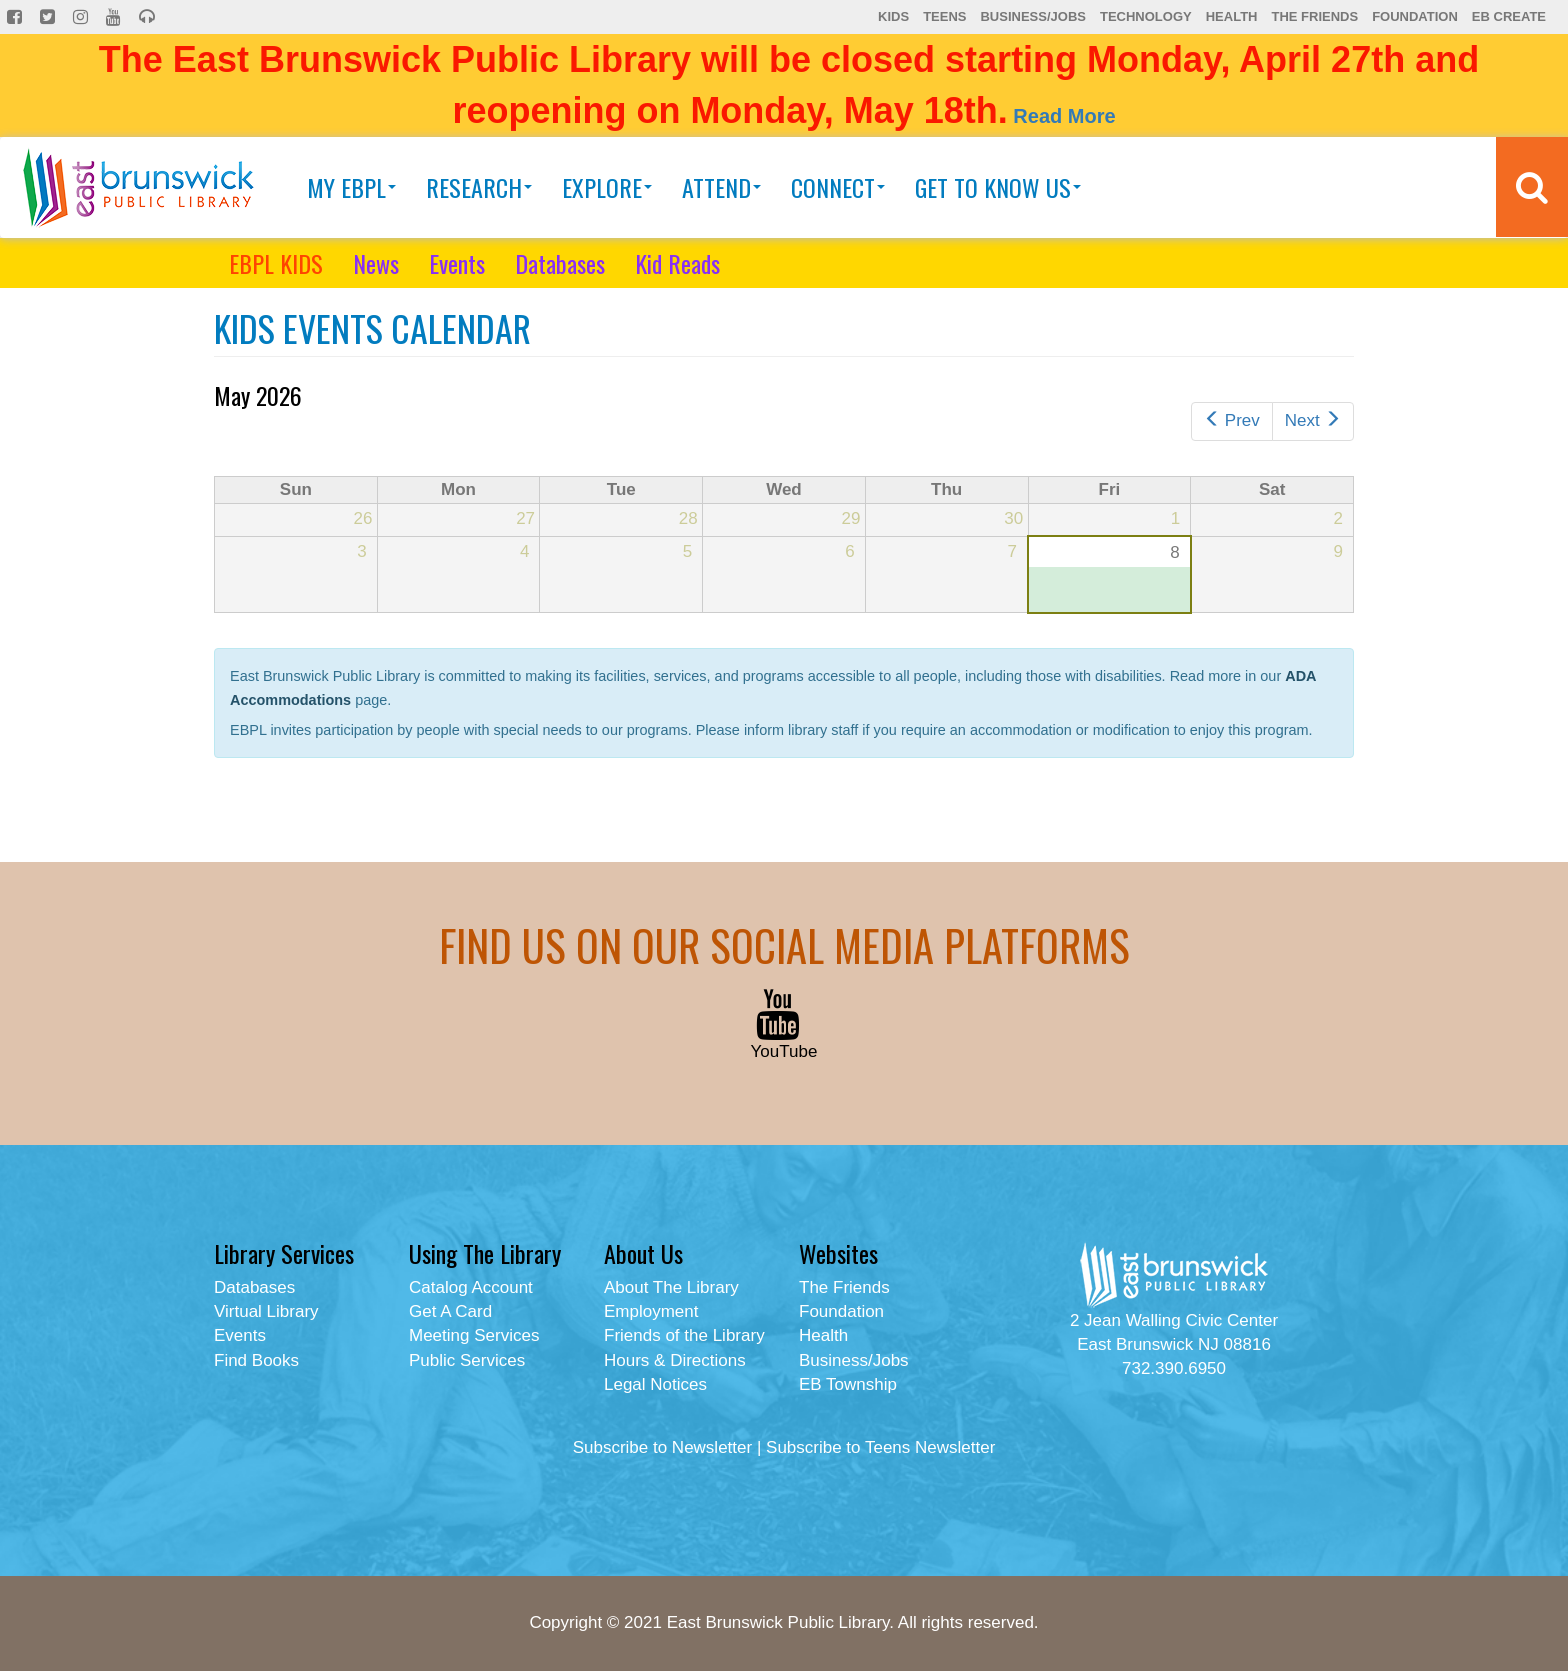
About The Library (671, 1287)
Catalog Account (471, 1287)
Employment (651, 1311)
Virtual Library (266, 1311)
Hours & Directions (675, 1360)
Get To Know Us (998, 187)
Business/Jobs (1032, 16)
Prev (1232, 420)
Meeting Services (474, 1335)
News (376, 263)
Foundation (1415, 16)
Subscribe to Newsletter (663, 1447)
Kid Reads (677, 263)
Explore (607, 187)
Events (457, 263)
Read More (1064, 116)
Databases (560, 263)
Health (1232, 16)
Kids (893, 16)
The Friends (1314, 16)
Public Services (467, 1360)
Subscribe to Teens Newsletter (880, 1447)
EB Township (848, 1384)
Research (479, 187)
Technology (1146, 16)
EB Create (1509, 16)
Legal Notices (655, 1384)
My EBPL (351, 187)
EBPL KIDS (276, 263)
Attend (721, 187)
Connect (838, 187)
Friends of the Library (684, 1335)
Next (1313, 420)
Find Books (256, 1360)
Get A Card (450, 1311)
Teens (944, 16)
